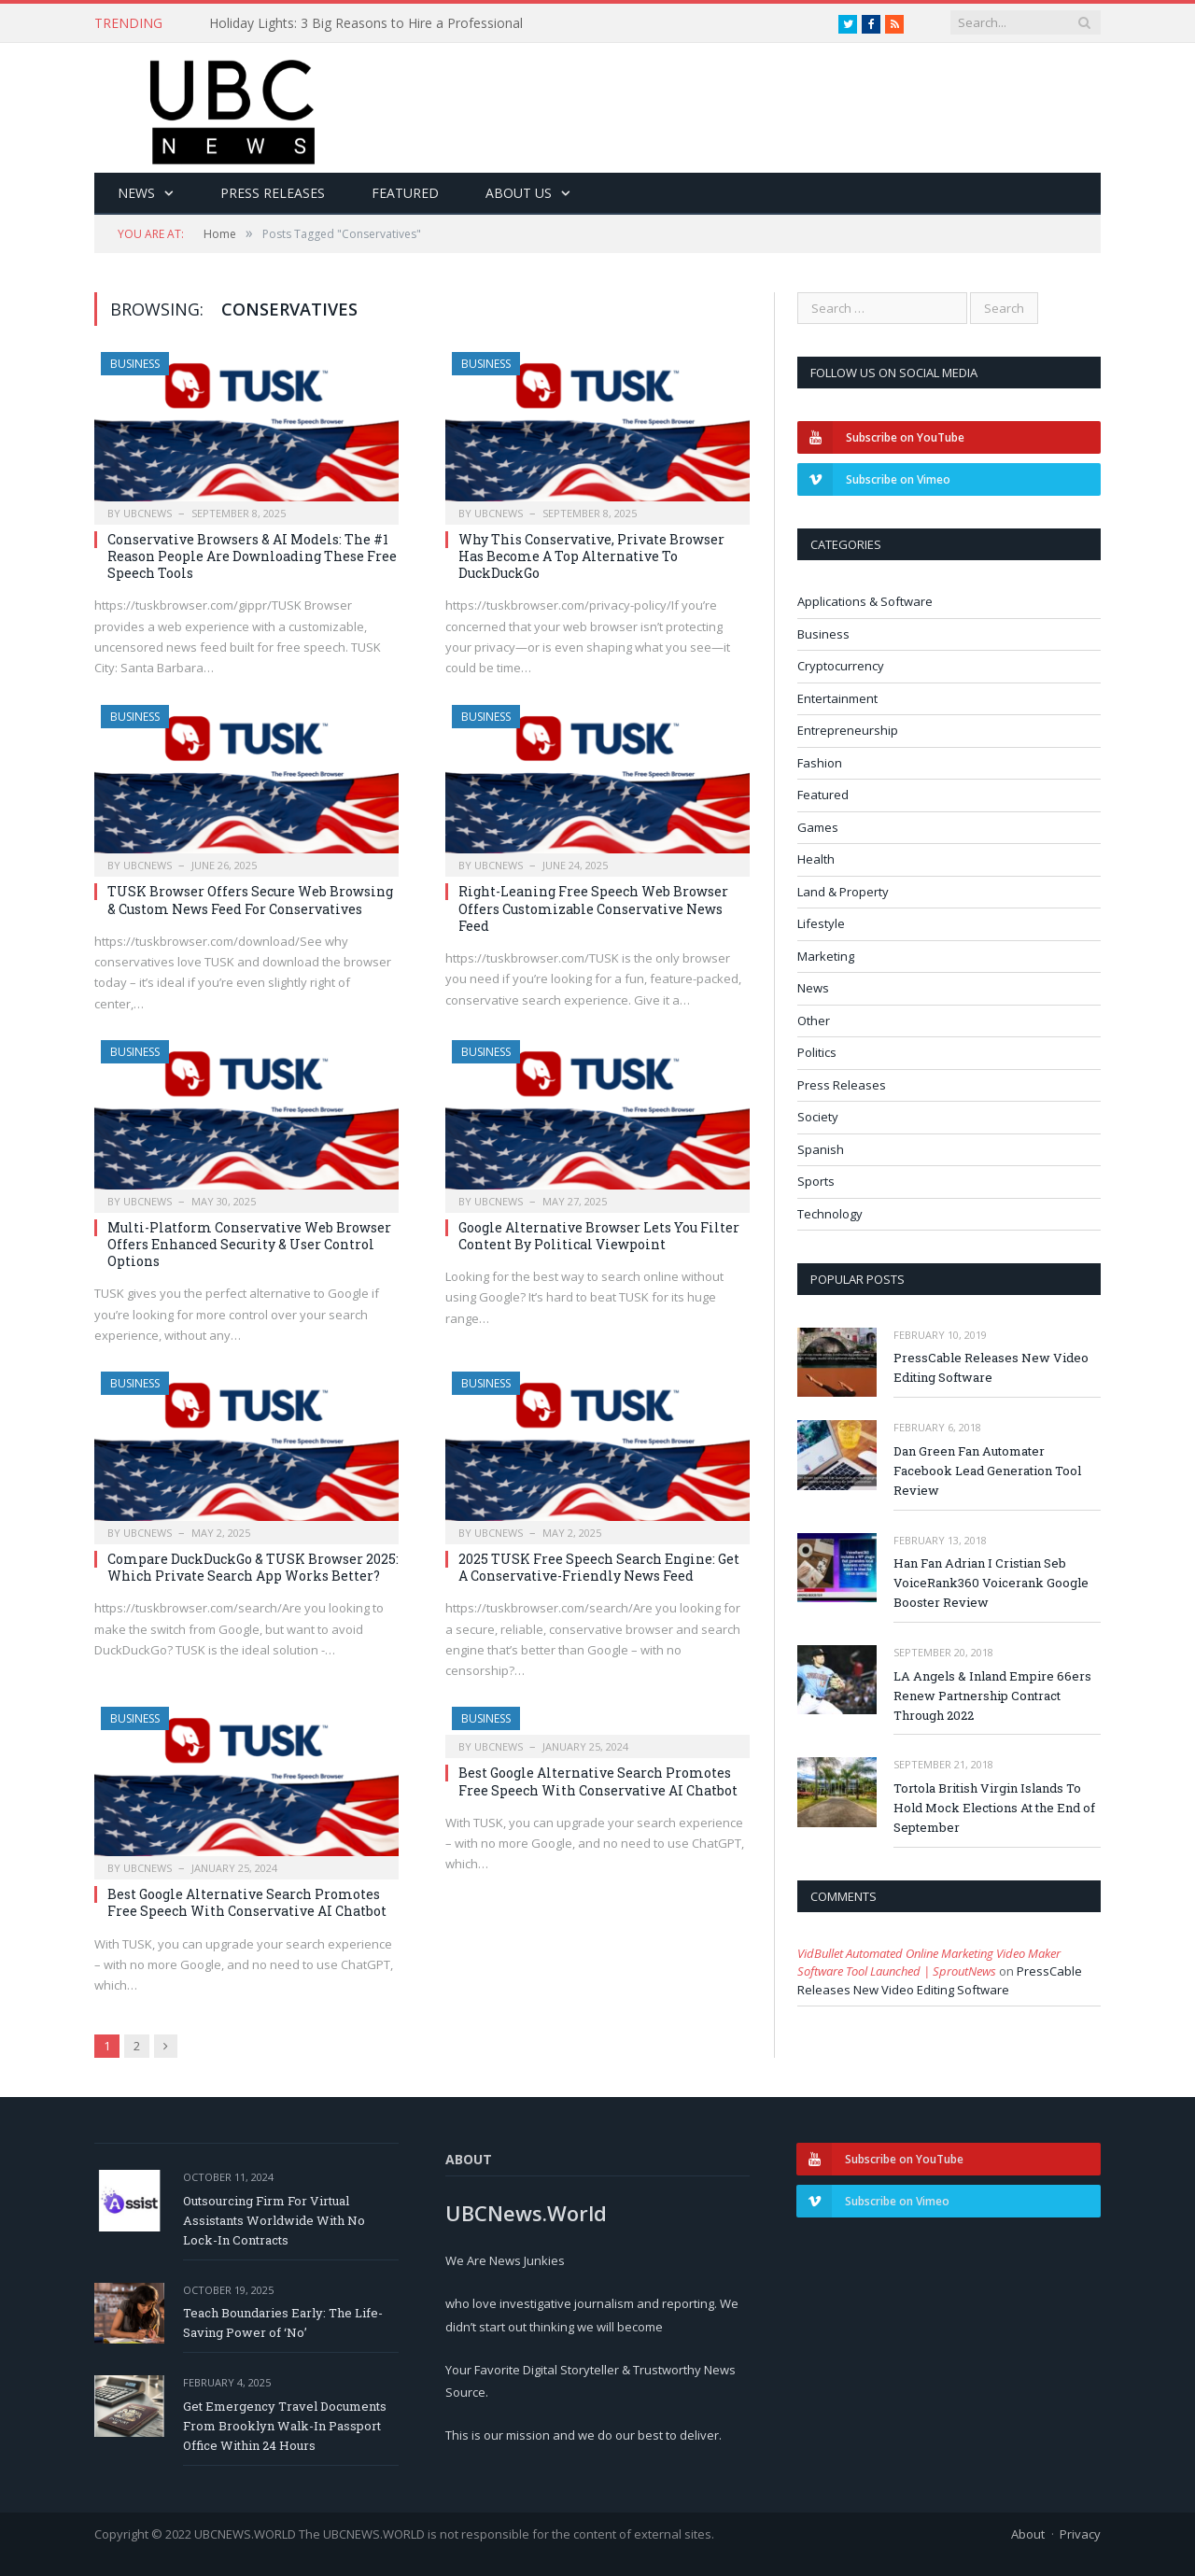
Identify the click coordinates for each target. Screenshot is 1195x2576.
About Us (518, 193)
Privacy (1080, 2534)
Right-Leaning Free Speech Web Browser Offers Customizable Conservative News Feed (593, 908)
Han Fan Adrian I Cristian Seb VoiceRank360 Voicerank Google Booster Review (991, 1583)
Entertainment (837, 698)
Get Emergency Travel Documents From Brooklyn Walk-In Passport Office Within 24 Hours (285, 2426)
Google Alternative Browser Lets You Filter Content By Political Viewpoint (598, 1235)
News (136, 193)
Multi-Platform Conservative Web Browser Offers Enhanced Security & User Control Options (249, 1244)
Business (135, 364)
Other (813, 1020)
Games (817, 827)
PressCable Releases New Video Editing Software (991, 1367)
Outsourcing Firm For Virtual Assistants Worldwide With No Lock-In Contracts (274, 2220)
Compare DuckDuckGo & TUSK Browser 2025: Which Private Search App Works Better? (253, 1567)
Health (816, 859)
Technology (830, 1213)
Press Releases (272, 193)
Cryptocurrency (840, 665)
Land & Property (843, 891)
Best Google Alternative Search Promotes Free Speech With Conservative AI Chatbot (247, 1902)
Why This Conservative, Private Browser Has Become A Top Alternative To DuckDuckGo (591, 556)
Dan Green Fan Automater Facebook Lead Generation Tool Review (987, 1471)
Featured (405, 193)
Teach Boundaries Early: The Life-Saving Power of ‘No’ (283, 2322)
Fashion (819, 762)
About (1028, 2534)
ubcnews (147, 513)
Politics (816, 1052)
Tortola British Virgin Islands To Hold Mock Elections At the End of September (994, 1808)
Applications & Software (865, 601)
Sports (816, 1181)
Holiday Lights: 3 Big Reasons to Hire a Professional (366, 23)
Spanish (820, 1149)
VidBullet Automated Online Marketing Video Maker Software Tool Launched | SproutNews (929, 1962)
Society (817, 1116)
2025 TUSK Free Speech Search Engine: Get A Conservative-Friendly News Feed (598, 1567)
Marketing (825, 956)
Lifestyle (821, 923)
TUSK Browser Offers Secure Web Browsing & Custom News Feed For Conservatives (250, 899)
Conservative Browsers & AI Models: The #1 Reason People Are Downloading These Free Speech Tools (252, 556)
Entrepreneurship (847, 730)
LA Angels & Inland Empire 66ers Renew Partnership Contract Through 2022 (992, 1696)
